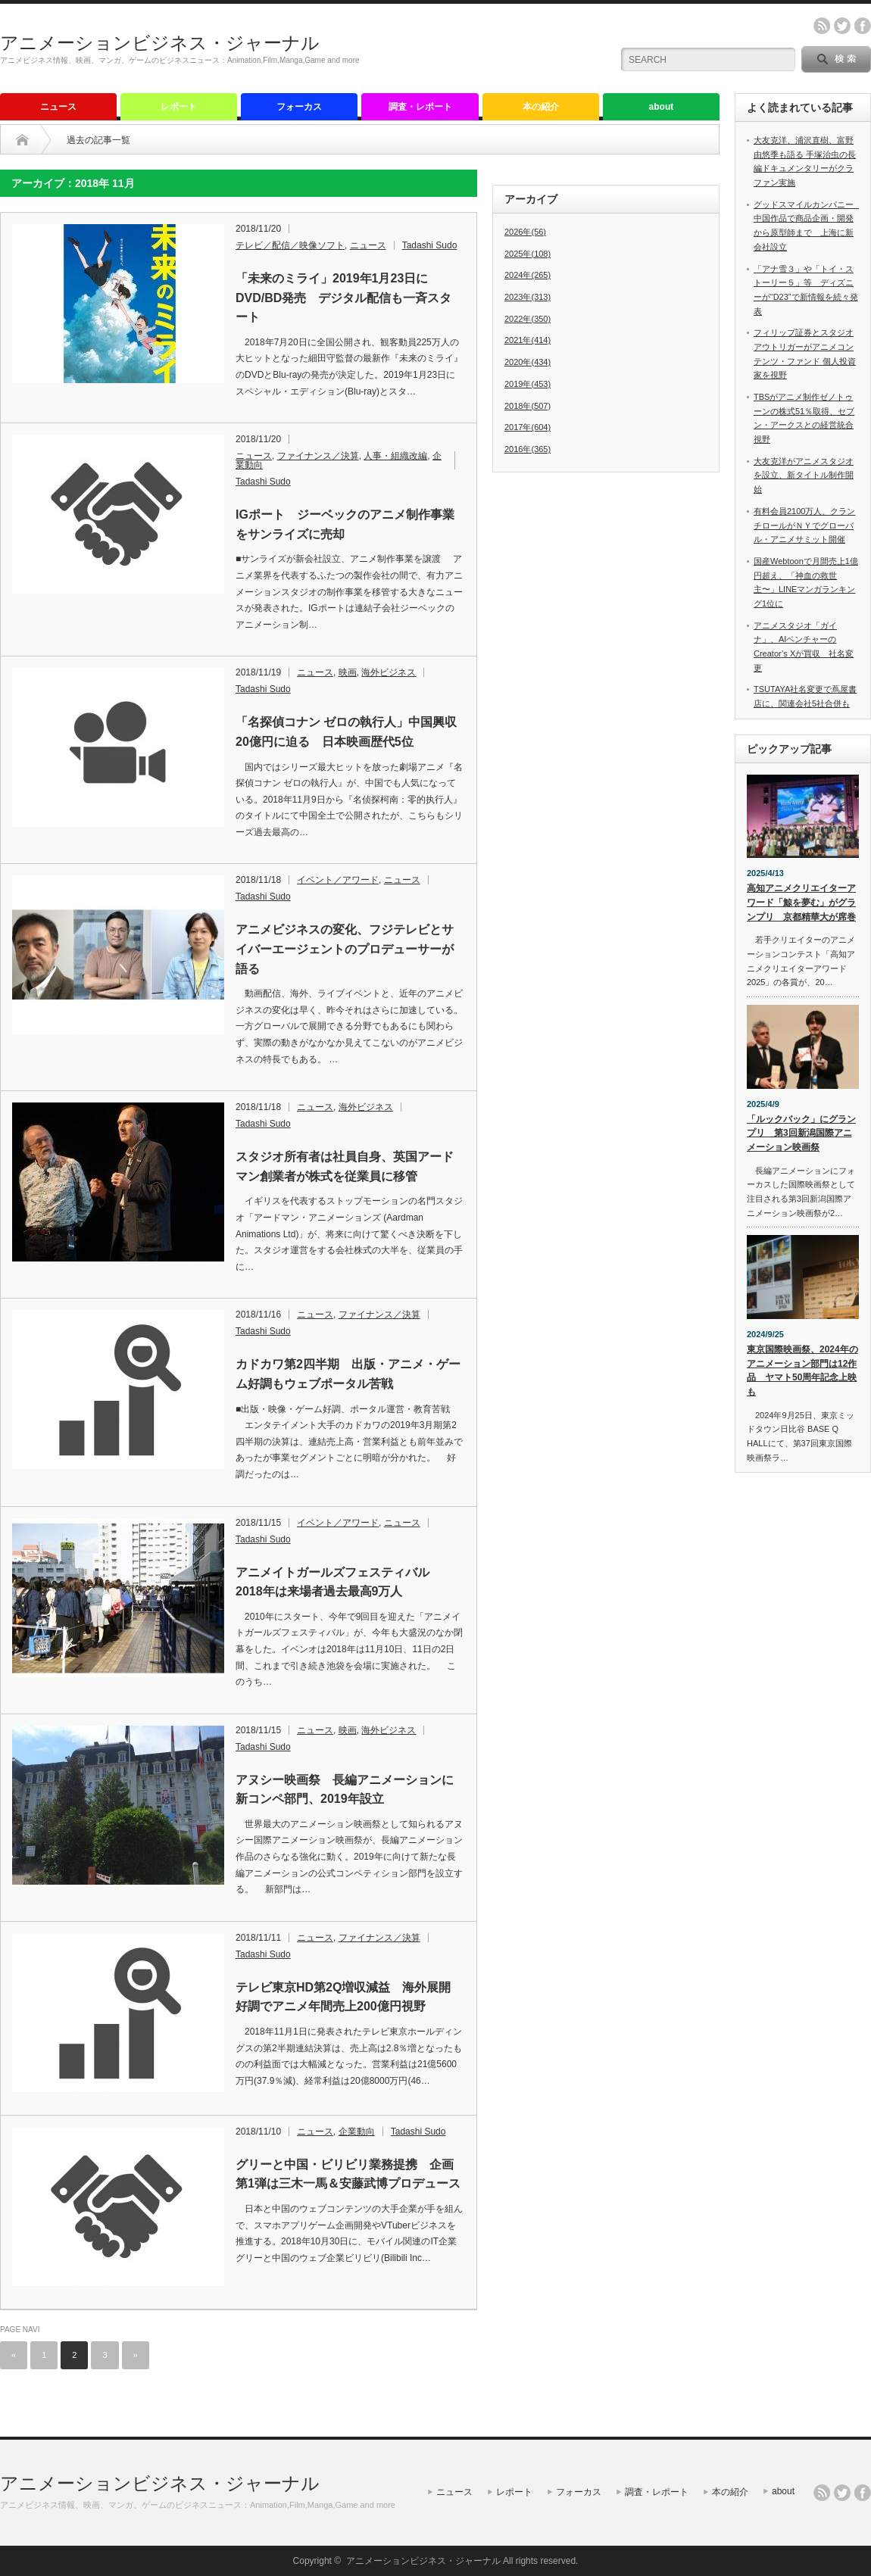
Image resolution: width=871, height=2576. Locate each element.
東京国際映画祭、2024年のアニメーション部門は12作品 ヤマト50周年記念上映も (802, 1370)
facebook (862, 25)
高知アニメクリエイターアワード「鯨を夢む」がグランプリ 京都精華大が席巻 (801, 902)
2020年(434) (527, 361)
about (661, 106)
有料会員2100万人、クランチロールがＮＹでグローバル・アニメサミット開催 (804, 525)
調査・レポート (420, 106)
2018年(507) (527, 405)
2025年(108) (527, 253)
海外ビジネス (388, 672)
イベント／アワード (338, 880)
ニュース (58, 106)
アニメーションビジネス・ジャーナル (160, 43)
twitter (842, 25)
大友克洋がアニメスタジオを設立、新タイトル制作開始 (804, 475)
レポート (179, 106)
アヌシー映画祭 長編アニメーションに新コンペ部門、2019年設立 (345, 1789)
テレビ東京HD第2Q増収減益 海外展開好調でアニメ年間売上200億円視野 (343, 1997)
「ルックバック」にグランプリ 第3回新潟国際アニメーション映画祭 (801, 1133)
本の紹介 (541, 106)
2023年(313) (527, 296)
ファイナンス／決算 (318, 456)
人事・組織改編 (395, 456)
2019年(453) (527, 383)
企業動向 (357, 2131)
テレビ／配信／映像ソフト (290, 245)
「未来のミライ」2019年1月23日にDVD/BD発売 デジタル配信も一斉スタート (343, 297)
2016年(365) (527, 449)
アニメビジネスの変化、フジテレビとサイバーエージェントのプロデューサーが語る (345, 949)
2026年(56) (525, 231)
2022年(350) (527, 318)
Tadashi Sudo (429, 245)
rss (821, 25)
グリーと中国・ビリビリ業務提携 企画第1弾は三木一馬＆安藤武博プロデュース (348, 2174)
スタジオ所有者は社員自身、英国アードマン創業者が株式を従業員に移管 (345, 1166)
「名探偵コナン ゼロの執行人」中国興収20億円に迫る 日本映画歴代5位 (346, 732)
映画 (348, 672)
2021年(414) (527, 340)
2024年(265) (527, 274)
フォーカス (299, 106)
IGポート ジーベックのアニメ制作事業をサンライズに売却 (345, 524)
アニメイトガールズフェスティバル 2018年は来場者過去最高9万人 (339, 1582)
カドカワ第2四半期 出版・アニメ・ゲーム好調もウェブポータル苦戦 (348, 1374)
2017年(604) (527, 427)
